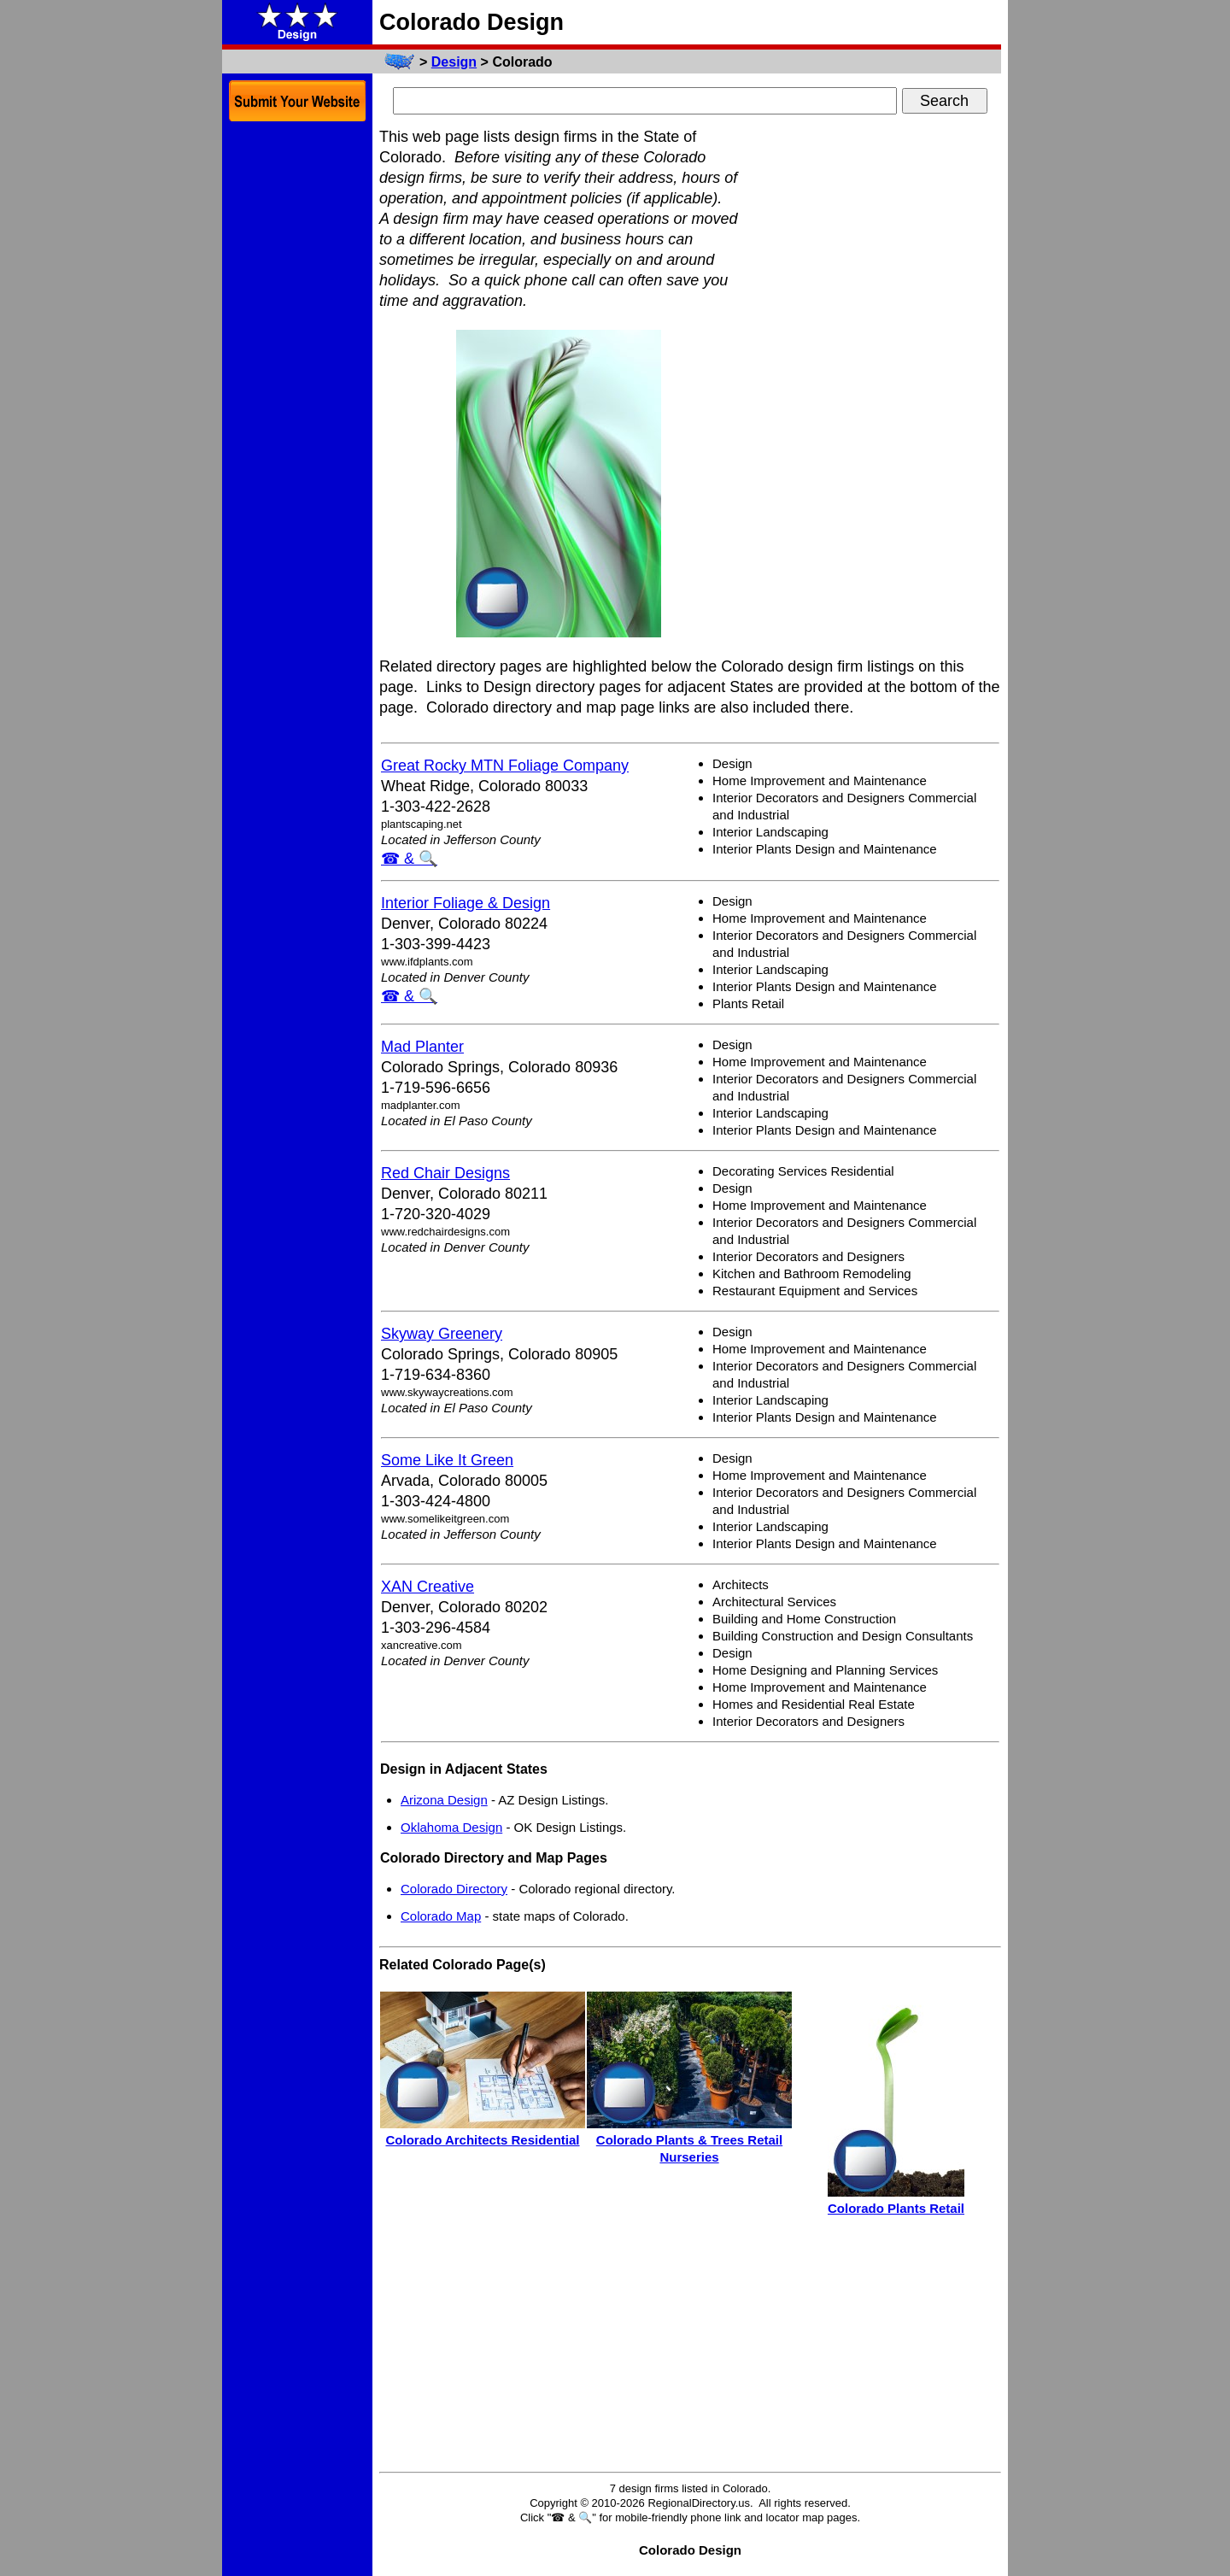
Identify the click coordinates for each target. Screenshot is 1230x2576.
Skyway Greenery (441, 1333)
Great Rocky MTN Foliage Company (505, 765)
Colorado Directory (454, 1888)
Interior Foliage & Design (465, 903)
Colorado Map (441, 1916)
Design (454, 62)
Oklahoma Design (451, 1827)
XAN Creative (427, 1586)
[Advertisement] (873, 382)
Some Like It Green (447, 1460)
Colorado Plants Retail (896, 2208)
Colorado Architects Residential (483, 2140)
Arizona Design (444, 1800)
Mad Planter (422, 1046)
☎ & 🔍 (409, 858)
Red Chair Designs (445, 1173)
